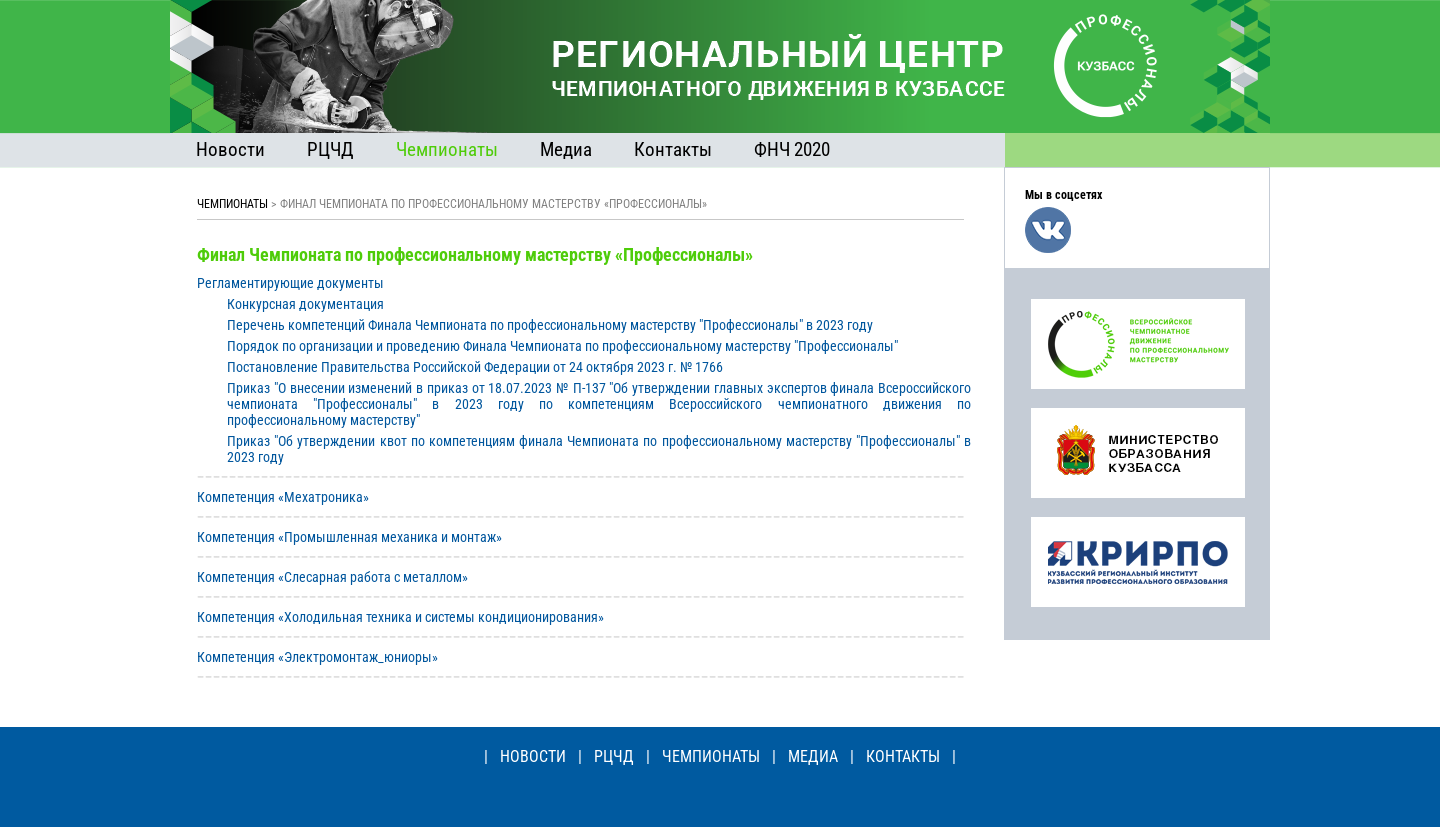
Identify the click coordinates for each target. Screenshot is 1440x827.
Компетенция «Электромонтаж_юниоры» (317, 657)
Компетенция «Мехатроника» (283, 497)
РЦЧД (330, 149)
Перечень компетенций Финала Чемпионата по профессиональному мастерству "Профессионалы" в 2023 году (550, 325)
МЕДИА (813, 756)
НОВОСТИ (533, 756)
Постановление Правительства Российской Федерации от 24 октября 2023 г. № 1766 (475, 367)
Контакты (673, 149)
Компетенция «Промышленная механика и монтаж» (349, 537)
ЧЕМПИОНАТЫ (232, 204)
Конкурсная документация (305, 304)
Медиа (566, 149)
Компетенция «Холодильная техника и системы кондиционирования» (400, 617)
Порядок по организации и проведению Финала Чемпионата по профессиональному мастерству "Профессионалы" (562, 346)
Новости (230, 149)
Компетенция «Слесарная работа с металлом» (332, 577)
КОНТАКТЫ (903, 756)
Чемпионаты (447, 149)
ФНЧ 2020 (792, 149)
